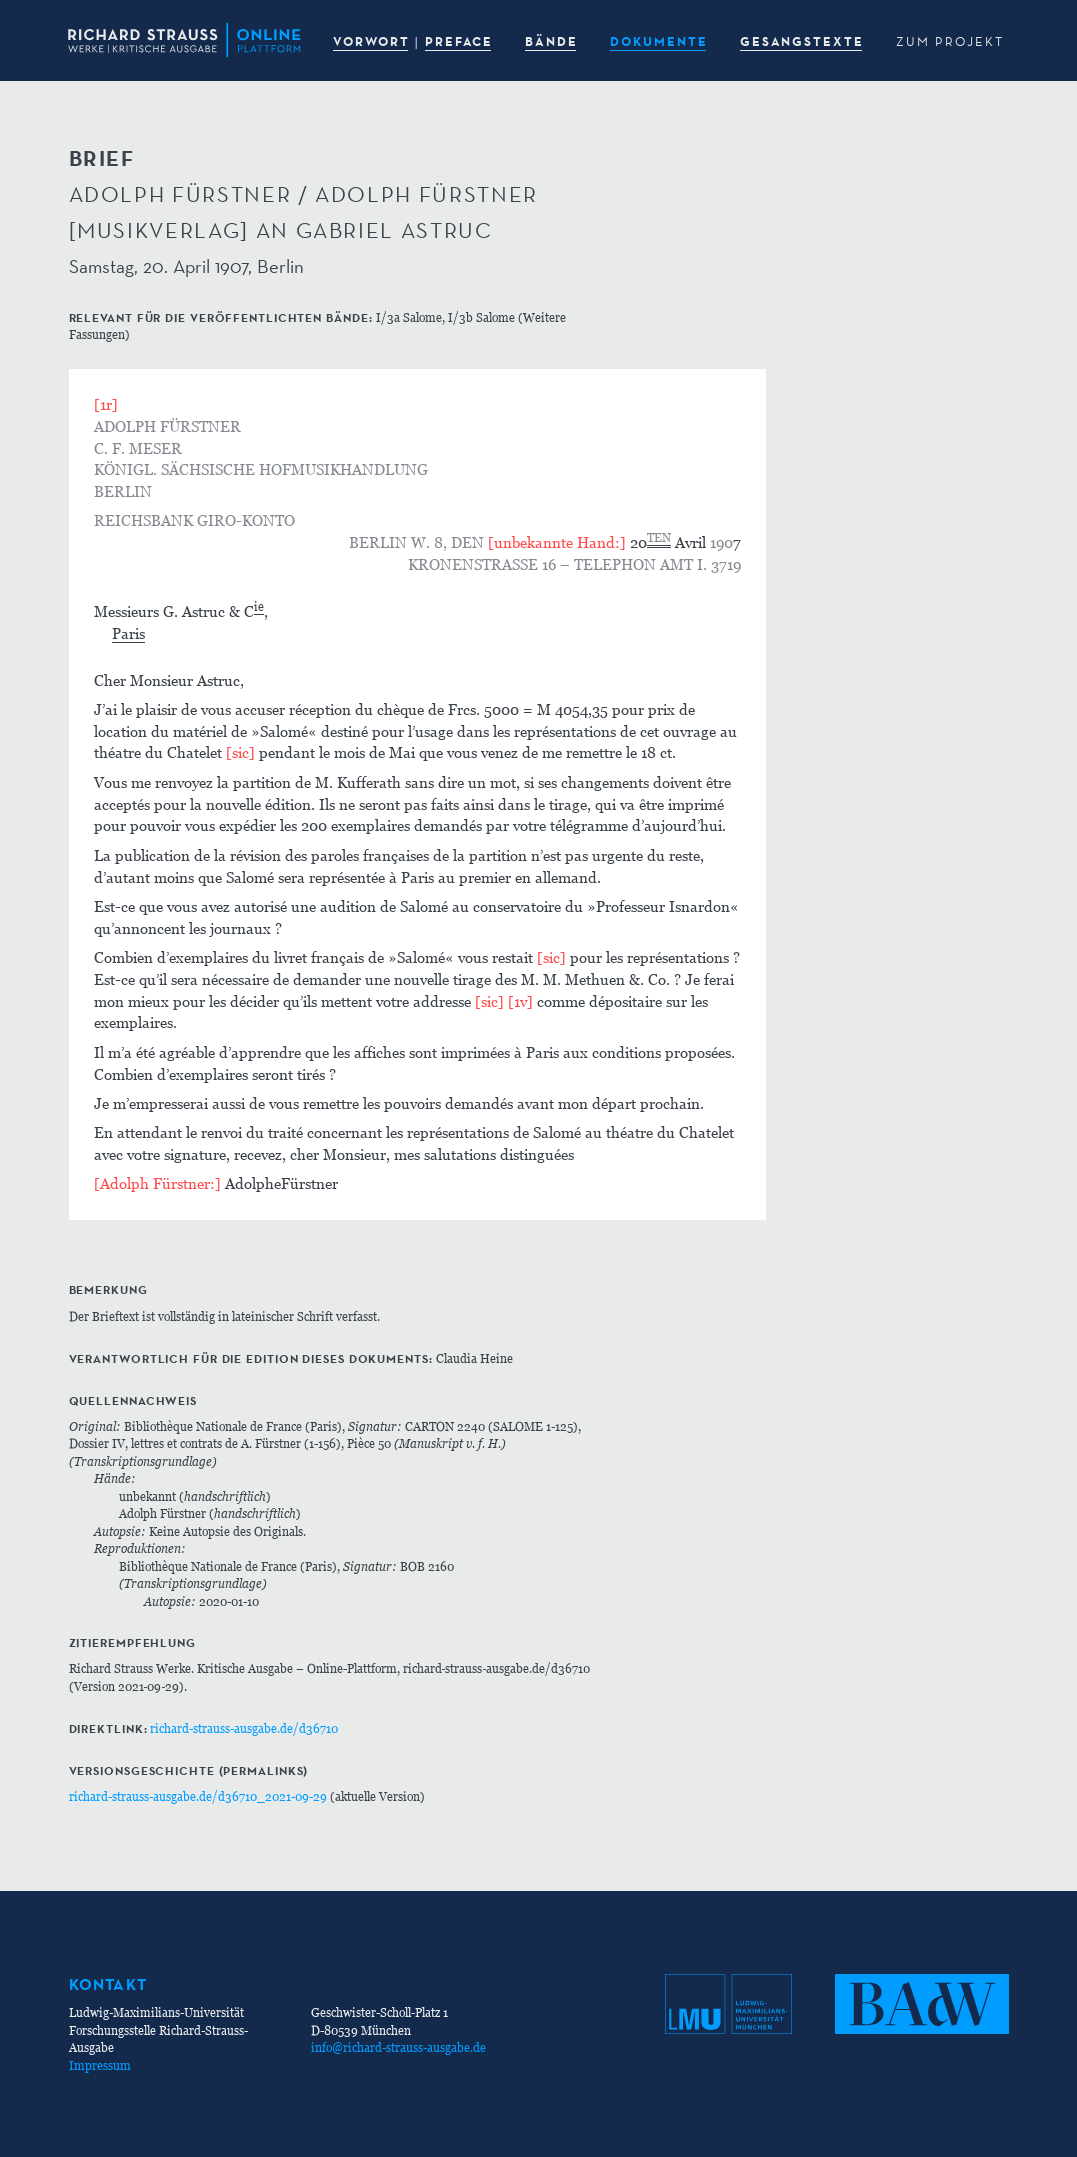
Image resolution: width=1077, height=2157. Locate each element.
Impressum (100, 2065)
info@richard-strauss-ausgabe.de (398, 2047)
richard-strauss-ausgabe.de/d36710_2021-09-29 (198, 1796)
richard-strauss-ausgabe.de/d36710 (244, 1728)
